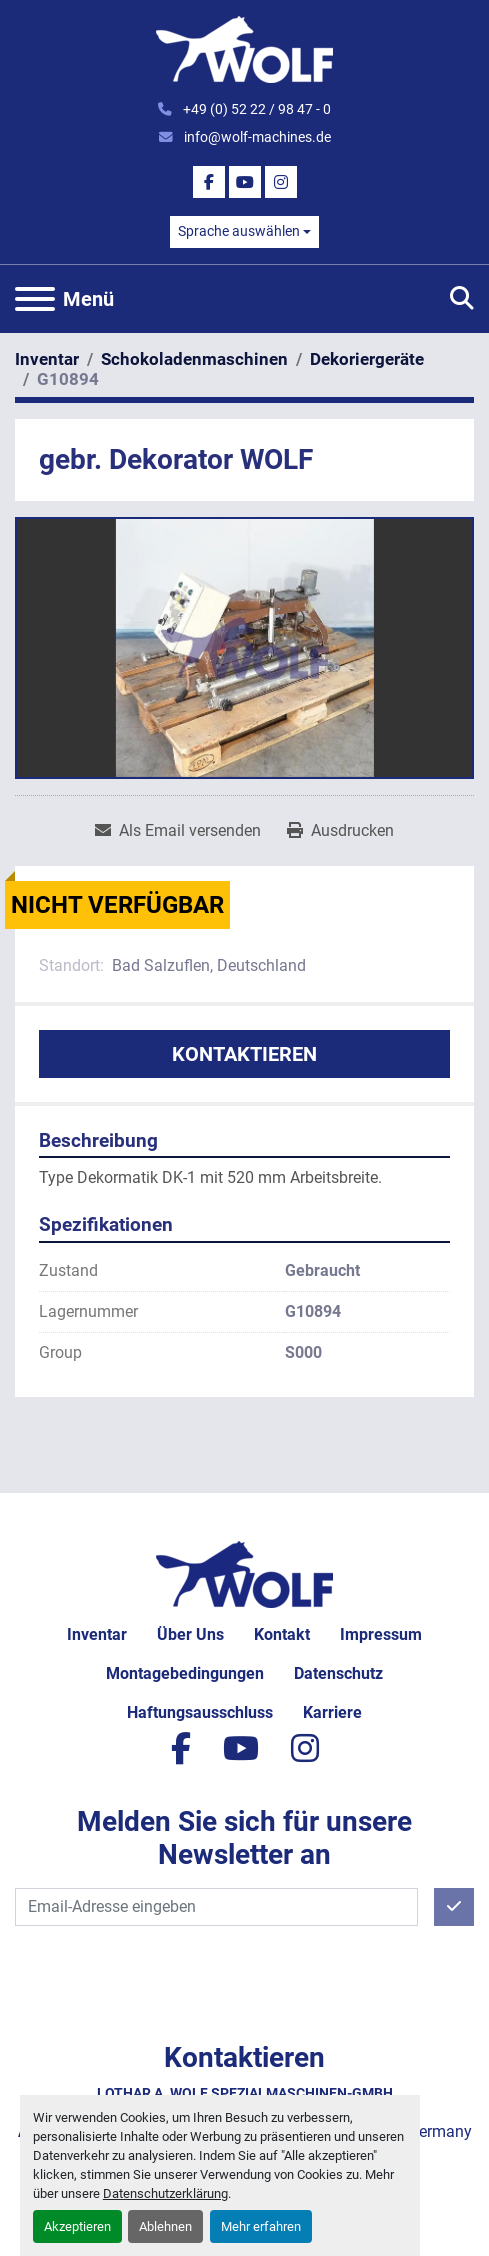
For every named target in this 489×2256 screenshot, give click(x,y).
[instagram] (281, 182)
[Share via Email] (178, 831)
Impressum (381, 1634)
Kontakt (282, 1634)
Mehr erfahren (261, 2226)
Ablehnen (165, 2226)
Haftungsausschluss (200, 1712)
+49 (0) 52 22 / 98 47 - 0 (255, 109)
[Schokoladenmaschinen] (194, 359)
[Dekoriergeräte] (367, 359)
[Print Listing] (340, 831)
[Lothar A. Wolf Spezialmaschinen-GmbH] (244, 1573)
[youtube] (245, 182)
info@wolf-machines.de (256, 137)
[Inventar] (47, 359)
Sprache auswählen (239, 231)
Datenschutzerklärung (165, 2193)
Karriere (332, 1712)
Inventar (97, 1634)
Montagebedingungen (185, 1673)
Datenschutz (338, 1673)
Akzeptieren (77, 2226)
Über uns (190, 1634)
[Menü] (35, 299)
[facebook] (209, 182)
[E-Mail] (216, 1907)
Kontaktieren (244, 1054)
